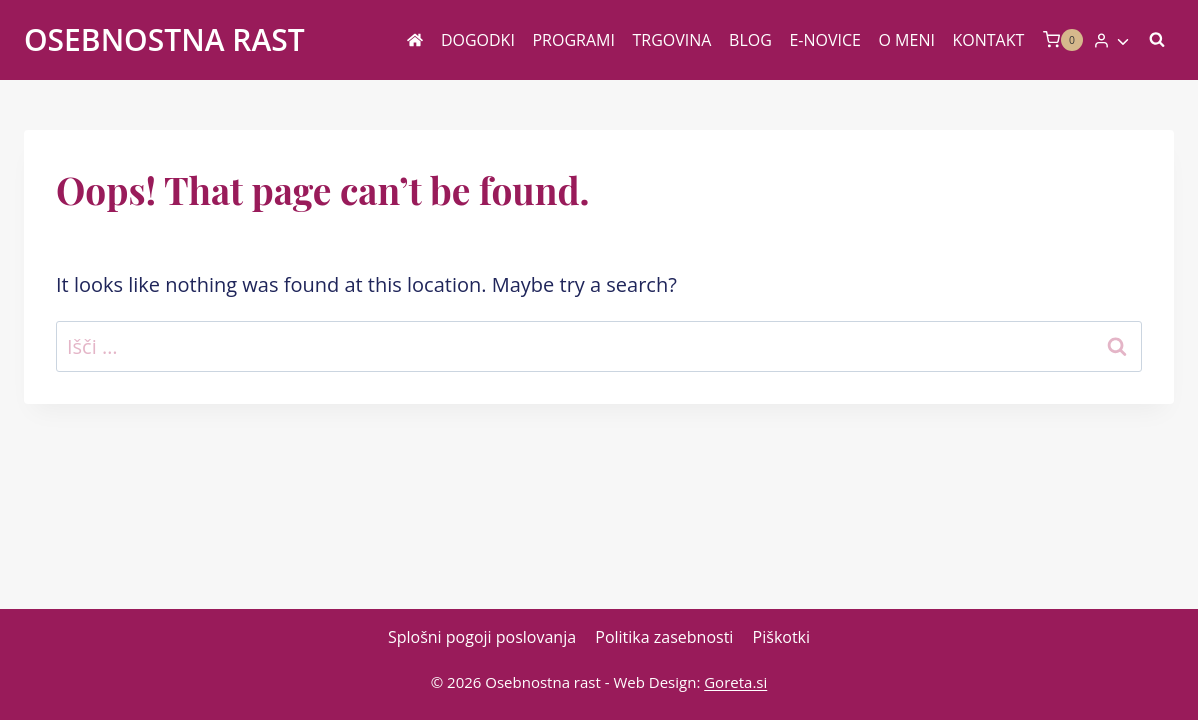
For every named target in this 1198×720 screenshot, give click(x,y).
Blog (750, 40)
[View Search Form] (1157, 40)
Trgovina (672, 40)
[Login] (1111, 40)
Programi (573, 40)
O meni (907, 40)
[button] (1122, 40)
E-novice (825, 40)
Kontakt (989, 40)
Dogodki (478, 40)
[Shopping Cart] (1063, 39)
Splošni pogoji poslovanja (482, 637)
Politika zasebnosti (664, 637)
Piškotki (781, 637)
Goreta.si (735, 682)
